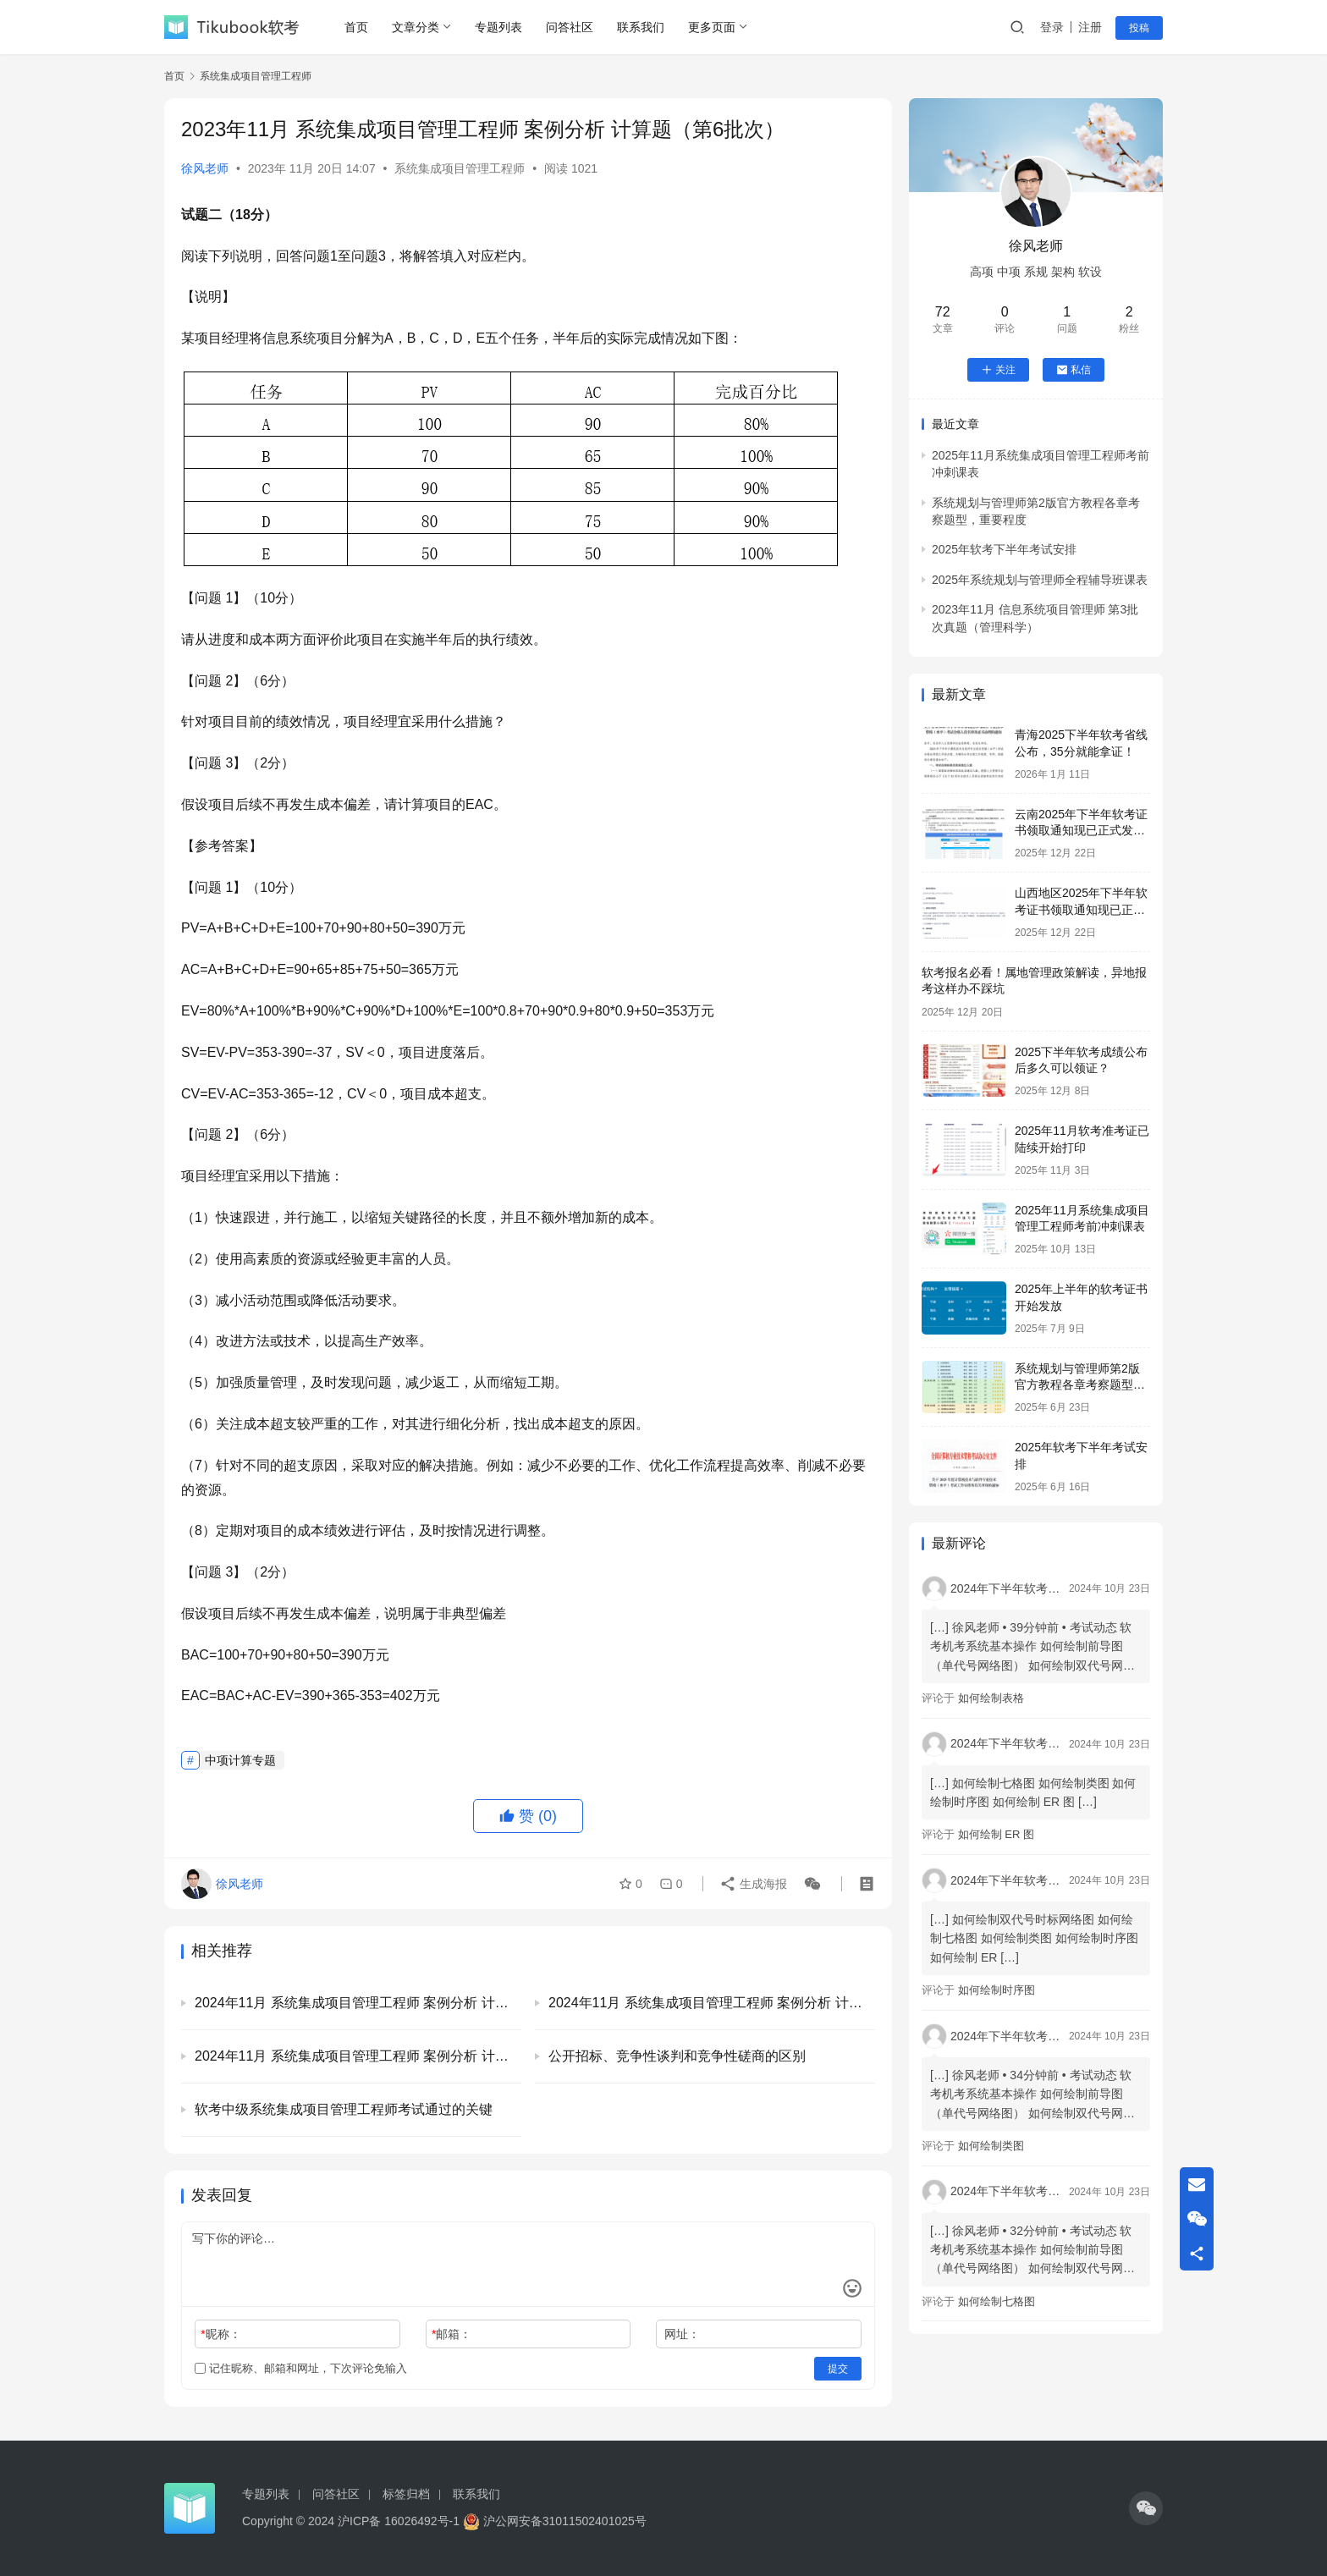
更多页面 (711, 27)
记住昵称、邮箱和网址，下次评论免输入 (301, 2368)
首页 (356, 27)
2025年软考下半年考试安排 (1004, 549)
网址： (682, 2334)
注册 (1090, 27)
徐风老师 (205, 168)
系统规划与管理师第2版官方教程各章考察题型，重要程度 (1080, 1385)
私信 (1073, 370)
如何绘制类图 (991, 2145)
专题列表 (498, 27)
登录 (1052, 27)
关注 (998, 370)
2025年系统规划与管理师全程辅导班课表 (1040, 579)
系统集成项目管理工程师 (459, 168)
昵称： (220, 2334)
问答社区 (569, 27)
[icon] (1146, 2508)
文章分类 (415, 27)
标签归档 (406, 2494)
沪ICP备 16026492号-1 (399, 2521)
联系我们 (640, 27)
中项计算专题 (240, 1760)
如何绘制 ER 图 (996, 1834)
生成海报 (753, 1884)
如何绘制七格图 (996, 2301)
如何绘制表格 (991, 1698)
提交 (838, 2369)
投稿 (1139, 28)
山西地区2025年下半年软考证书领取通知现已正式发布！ (1081, 909)
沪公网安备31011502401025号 (555, 2521)
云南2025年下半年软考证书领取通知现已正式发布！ (1081, 830)
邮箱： (451, 2334)
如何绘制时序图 (996, 1990)
